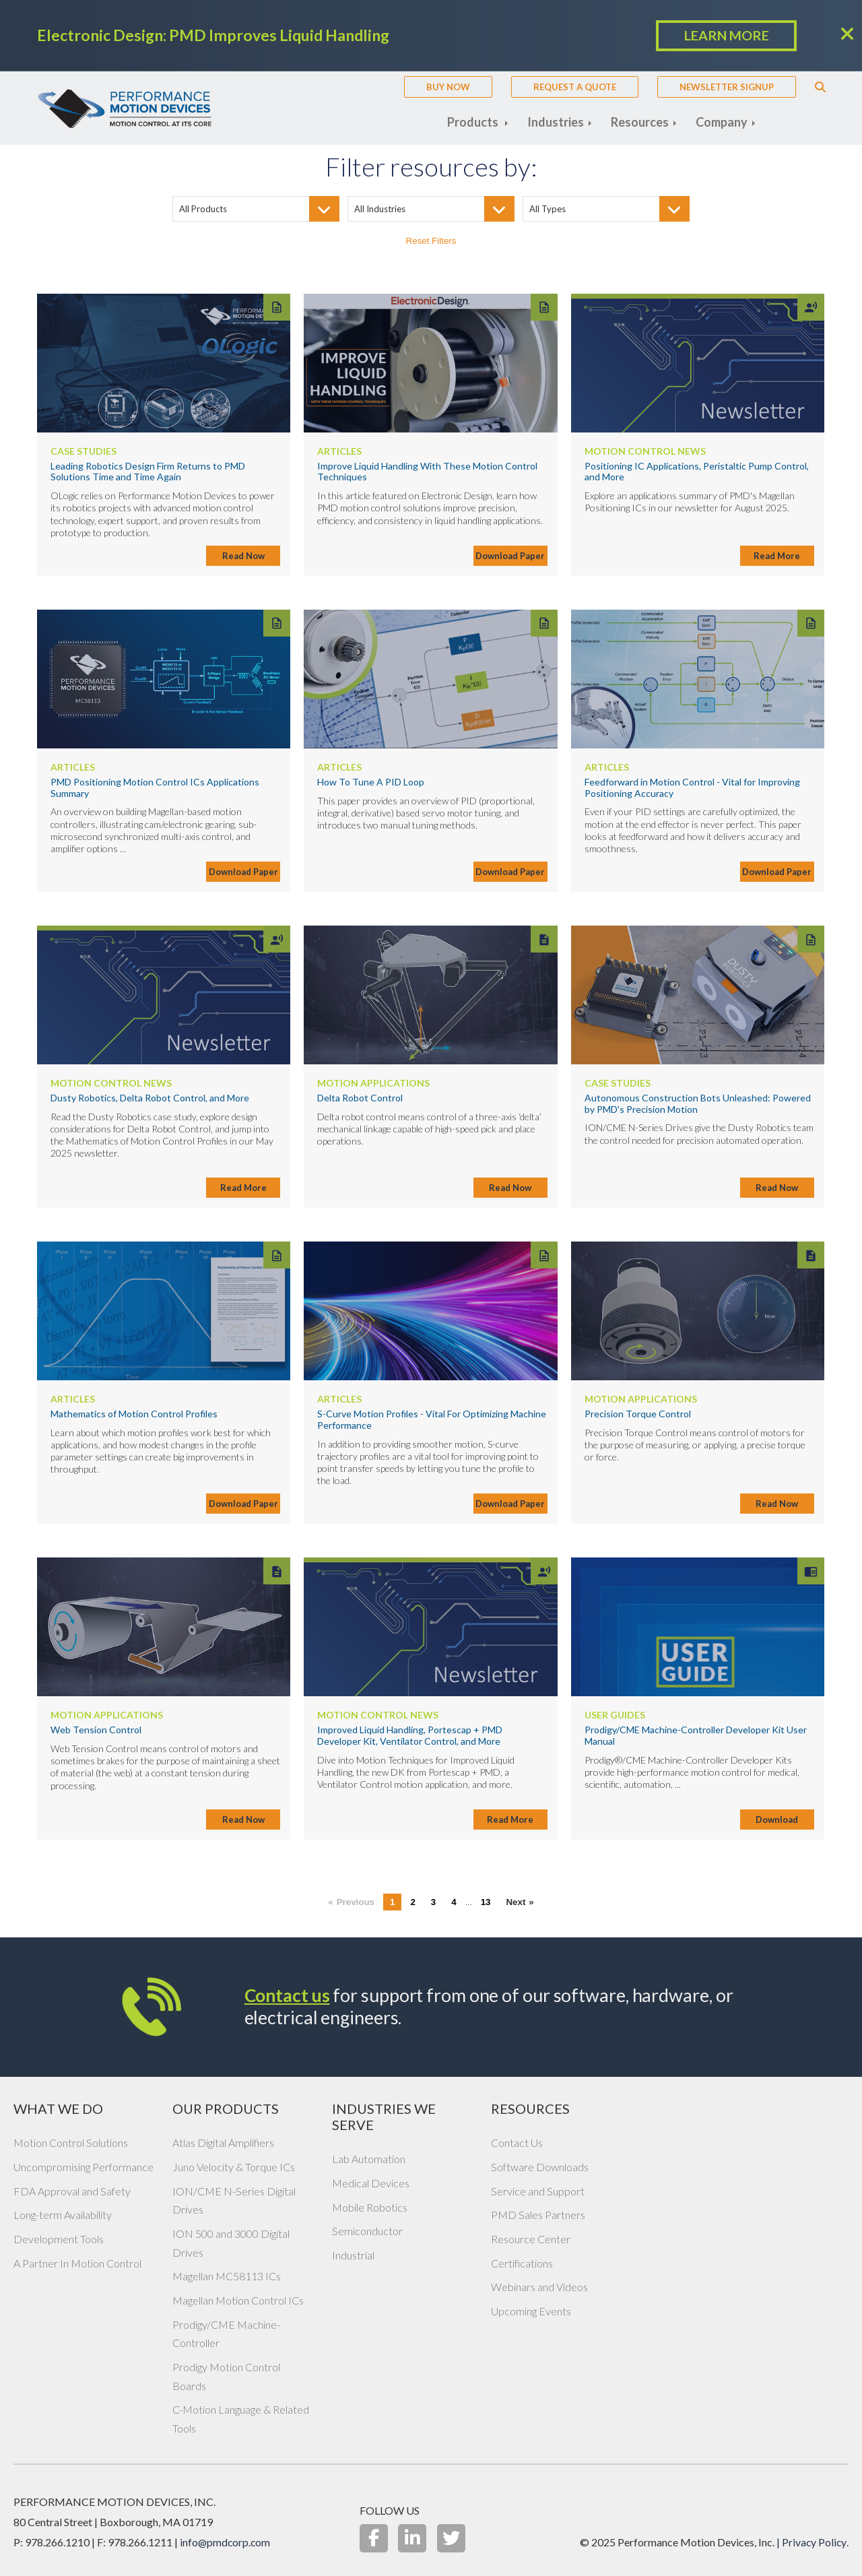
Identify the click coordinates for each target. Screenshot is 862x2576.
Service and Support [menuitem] (538, 2191)
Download (777, 1819)
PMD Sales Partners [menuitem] (538, 2214)
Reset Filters (431, 241)
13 (486, 1902)
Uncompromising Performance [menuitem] (83, 2166)
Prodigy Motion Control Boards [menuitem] (226, 2376)
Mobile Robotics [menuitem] (369, 2207)
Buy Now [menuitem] (448, 87)
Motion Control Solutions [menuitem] (70, 2142)
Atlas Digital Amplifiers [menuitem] (223, 2142)
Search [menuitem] (820, 87)
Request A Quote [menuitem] (574, 87)
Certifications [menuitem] (522, 2263)
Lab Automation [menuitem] (368, 2158)
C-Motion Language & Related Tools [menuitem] (240, 2419)
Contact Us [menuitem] (517, 2142)
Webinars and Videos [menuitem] (539, 2286)
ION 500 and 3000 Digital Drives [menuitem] (231, 2243)
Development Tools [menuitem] (58, 2238)
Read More (777, 555)
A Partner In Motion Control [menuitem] (77, 2263)
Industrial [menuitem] (353, 2255)
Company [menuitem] (723, 122)
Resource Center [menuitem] (530, 2238)
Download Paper (510, 555)
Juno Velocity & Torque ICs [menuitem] (233, 2166)
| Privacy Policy (811, 2542)
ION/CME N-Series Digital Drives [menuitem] (234, 2200)
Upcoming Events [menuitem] (531, 2311)
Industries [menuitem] (556, 122)
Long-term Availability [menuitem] (62, 2214)
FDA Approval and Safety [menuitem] (72, 2191)
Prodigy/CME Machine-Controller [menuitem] (226, 2334)
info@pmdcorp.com (226, 2542)
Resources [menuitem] (641, 122)
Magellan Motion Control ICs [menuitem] (238, 2300)
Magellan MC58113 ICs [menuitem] (226, 2275)
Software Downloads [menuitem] (540, 2166)
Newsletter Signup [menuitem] (726, 87)
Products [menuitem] (473, 122)
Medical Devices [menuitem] (370, 2183)
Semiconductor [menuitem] (367, 2230)
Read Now (243, 555)
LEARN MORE (725, 36)
